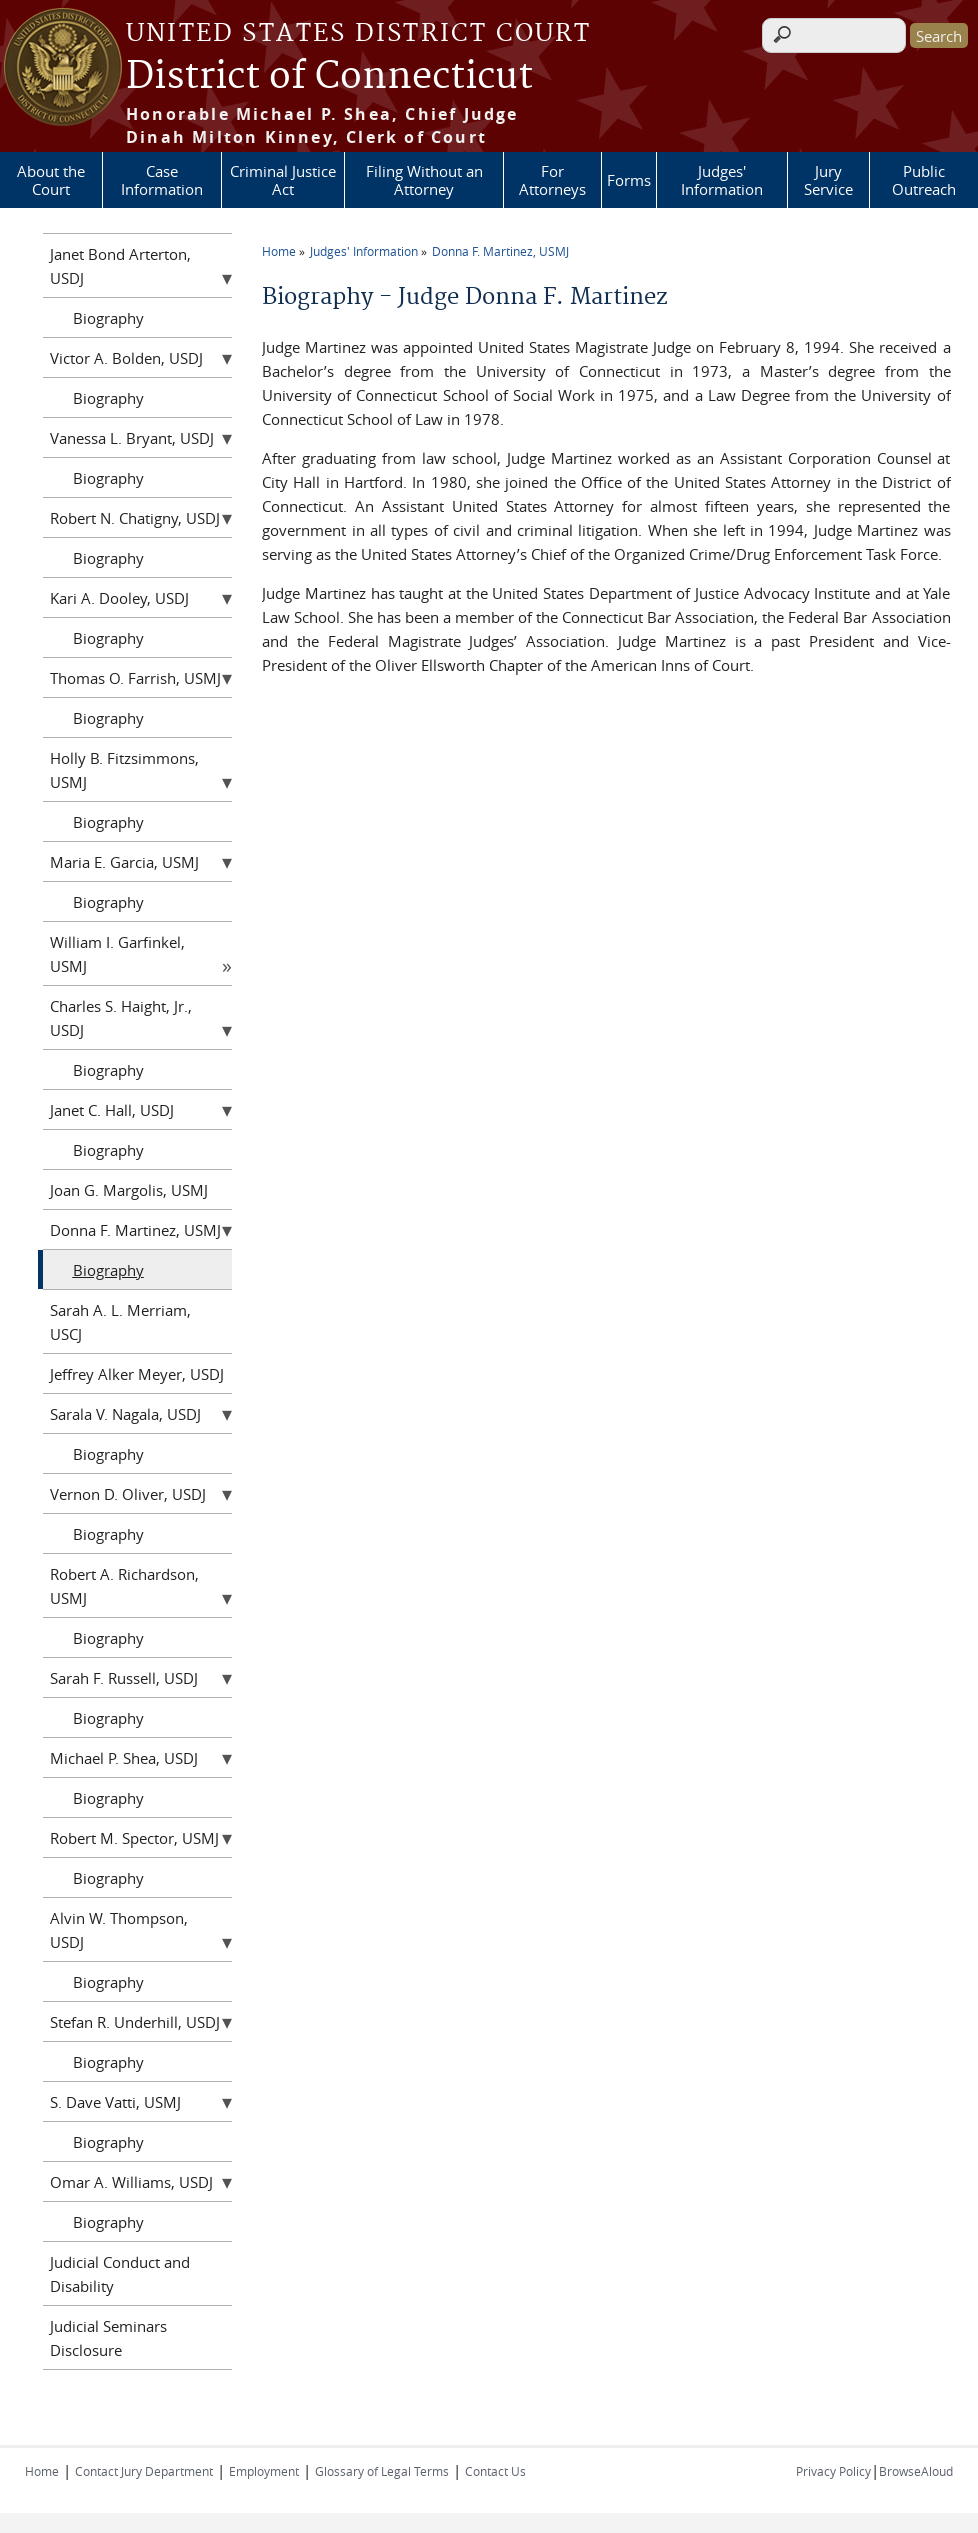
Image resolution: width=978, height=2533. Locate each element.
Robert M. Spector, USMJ (134, 1838)
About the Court (51, 180)
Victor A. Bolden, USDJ (126, 358)
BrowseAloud (916, 2471)
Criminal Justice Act (283, 180)
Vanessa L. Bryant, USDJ (132, 438)
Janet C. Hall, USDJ (112, 1110)
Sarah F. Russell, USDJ (124, 1678)
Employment (264, 2471)
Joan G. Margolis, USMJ (129, 1190)
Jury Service (828, 180)
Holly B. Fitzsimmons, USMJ (124, 770)
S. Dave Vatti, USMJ (115, 2102)
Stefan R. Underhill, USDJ (135, 2022)
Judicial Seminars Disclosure (108, 2338)
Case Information (162, 180)
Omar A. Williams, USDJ (131, 2182)
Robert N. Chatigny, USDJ (135, 518)
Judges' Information (722, 180)
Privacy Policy (833, 2471)
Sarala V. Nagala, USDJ (125, 1414)
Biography (108, 318)
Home (279, 251)
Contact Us (495, 2471)
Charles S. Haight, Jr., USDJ (121, 1018)
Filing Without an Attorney (424, 180)
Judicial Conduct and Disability (120, 2274)
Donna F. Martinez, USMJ (500, 251)
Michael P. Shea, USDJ (124, 1758)
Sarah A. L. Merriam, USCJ (120, 1322)
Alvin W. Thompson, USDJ (119, 1930)
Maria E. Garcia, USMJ (124, 862)
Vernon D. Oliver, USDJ (128, 1494)
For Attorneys (552, 180)
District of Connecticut (329, 77)
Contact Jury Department (144, 2471)
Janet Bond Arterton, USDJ (120, 266)
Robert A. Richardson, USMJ (124, 1586)
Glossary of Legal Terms (382, 2471)
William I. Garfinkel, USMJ (117, 954)
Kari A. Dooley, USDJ (119, 598)
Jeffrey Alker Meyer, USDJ (137, 1374)
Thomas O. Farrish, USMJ (135, 678)
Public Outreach (924, 180)
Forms (629, 180)
